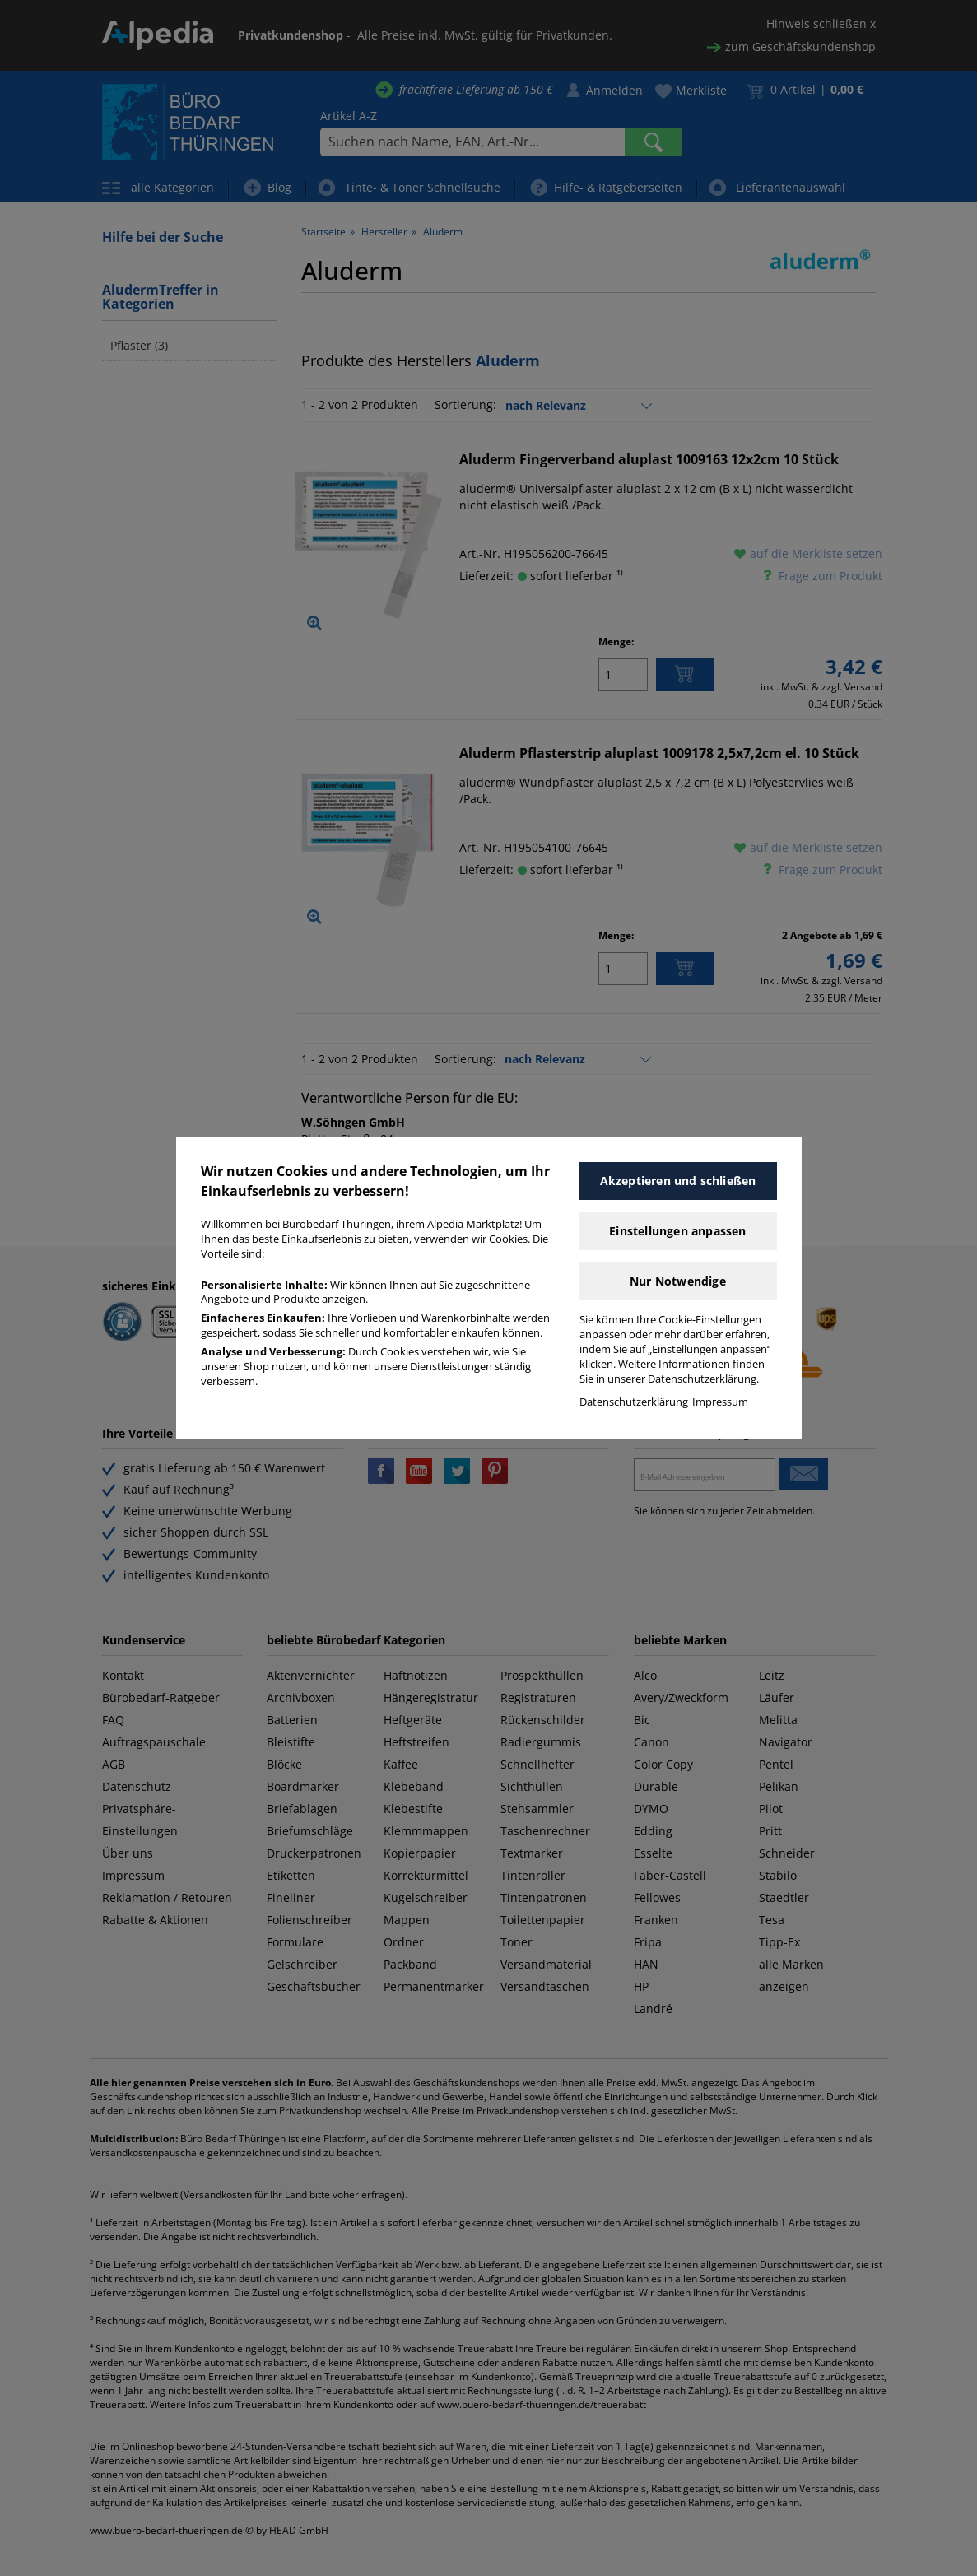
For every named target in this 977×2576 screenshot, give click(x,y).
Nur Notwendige (678, 1281)
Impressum (720, 1402)
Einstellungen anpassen (677, 1231)
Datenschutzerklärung (633, 1402)
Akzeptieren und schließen (678, 1180)
